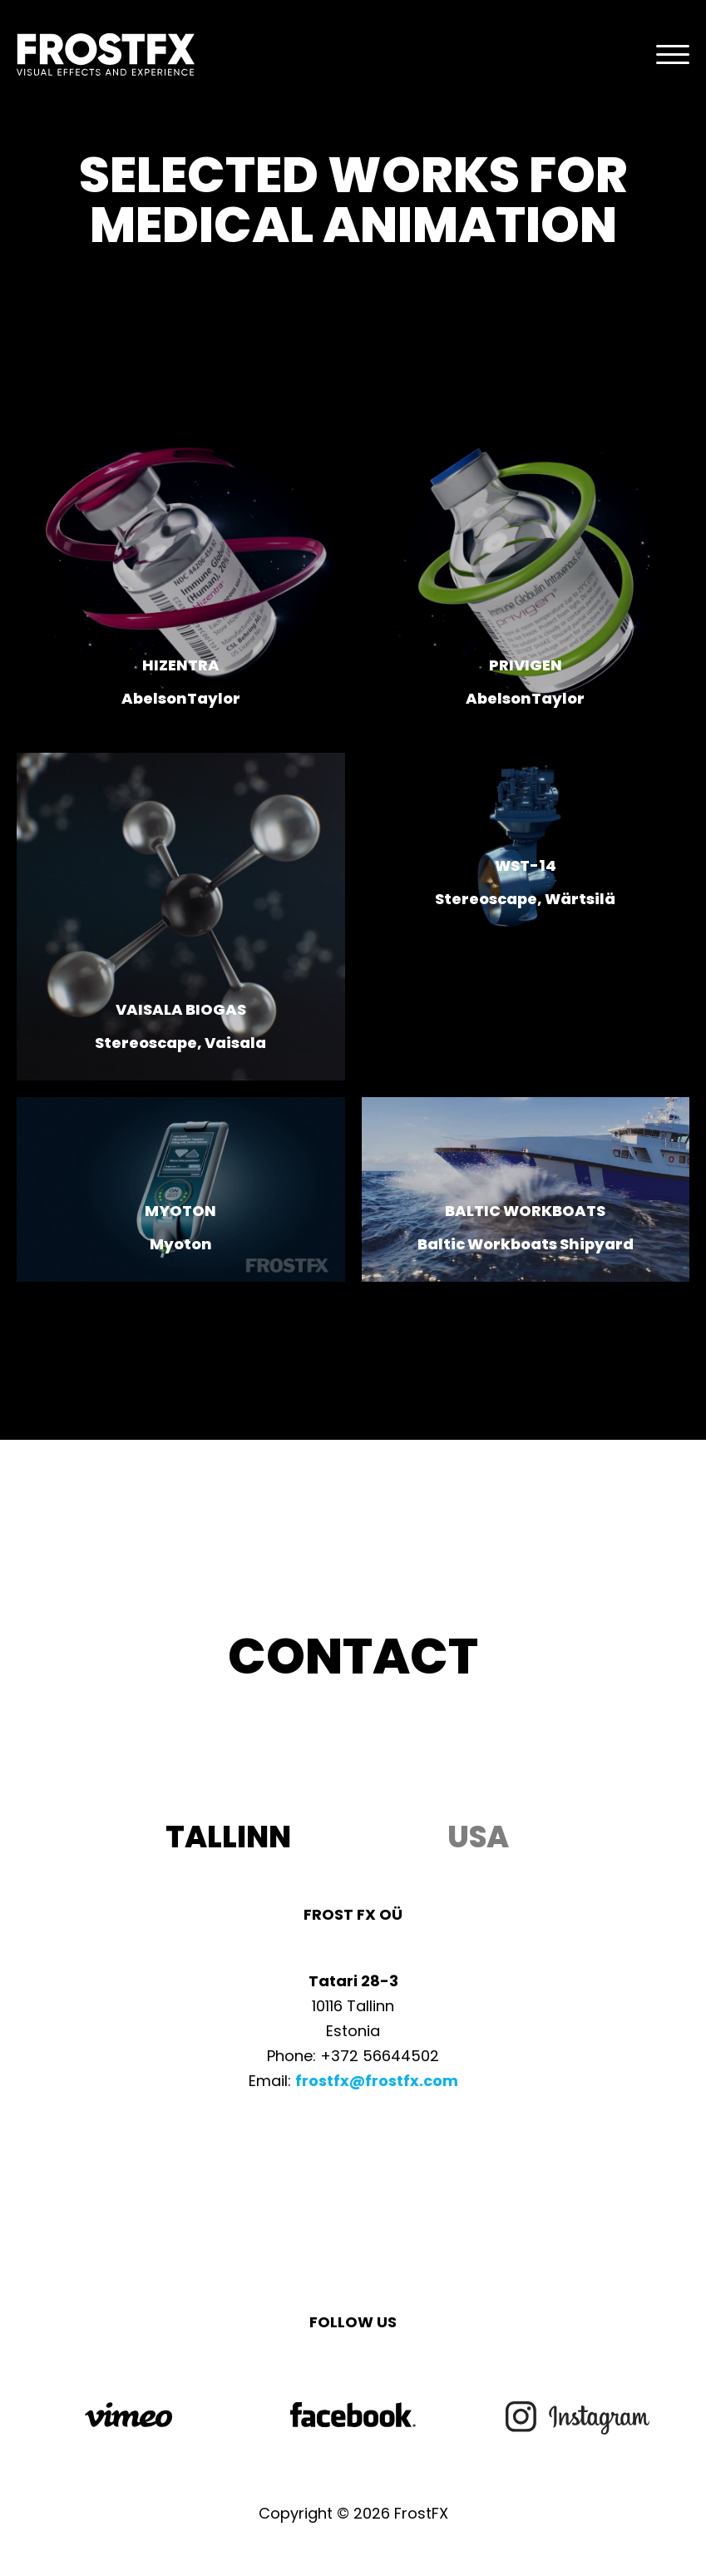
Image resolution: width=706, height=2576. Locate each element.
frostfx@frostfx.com (376, 2080)
